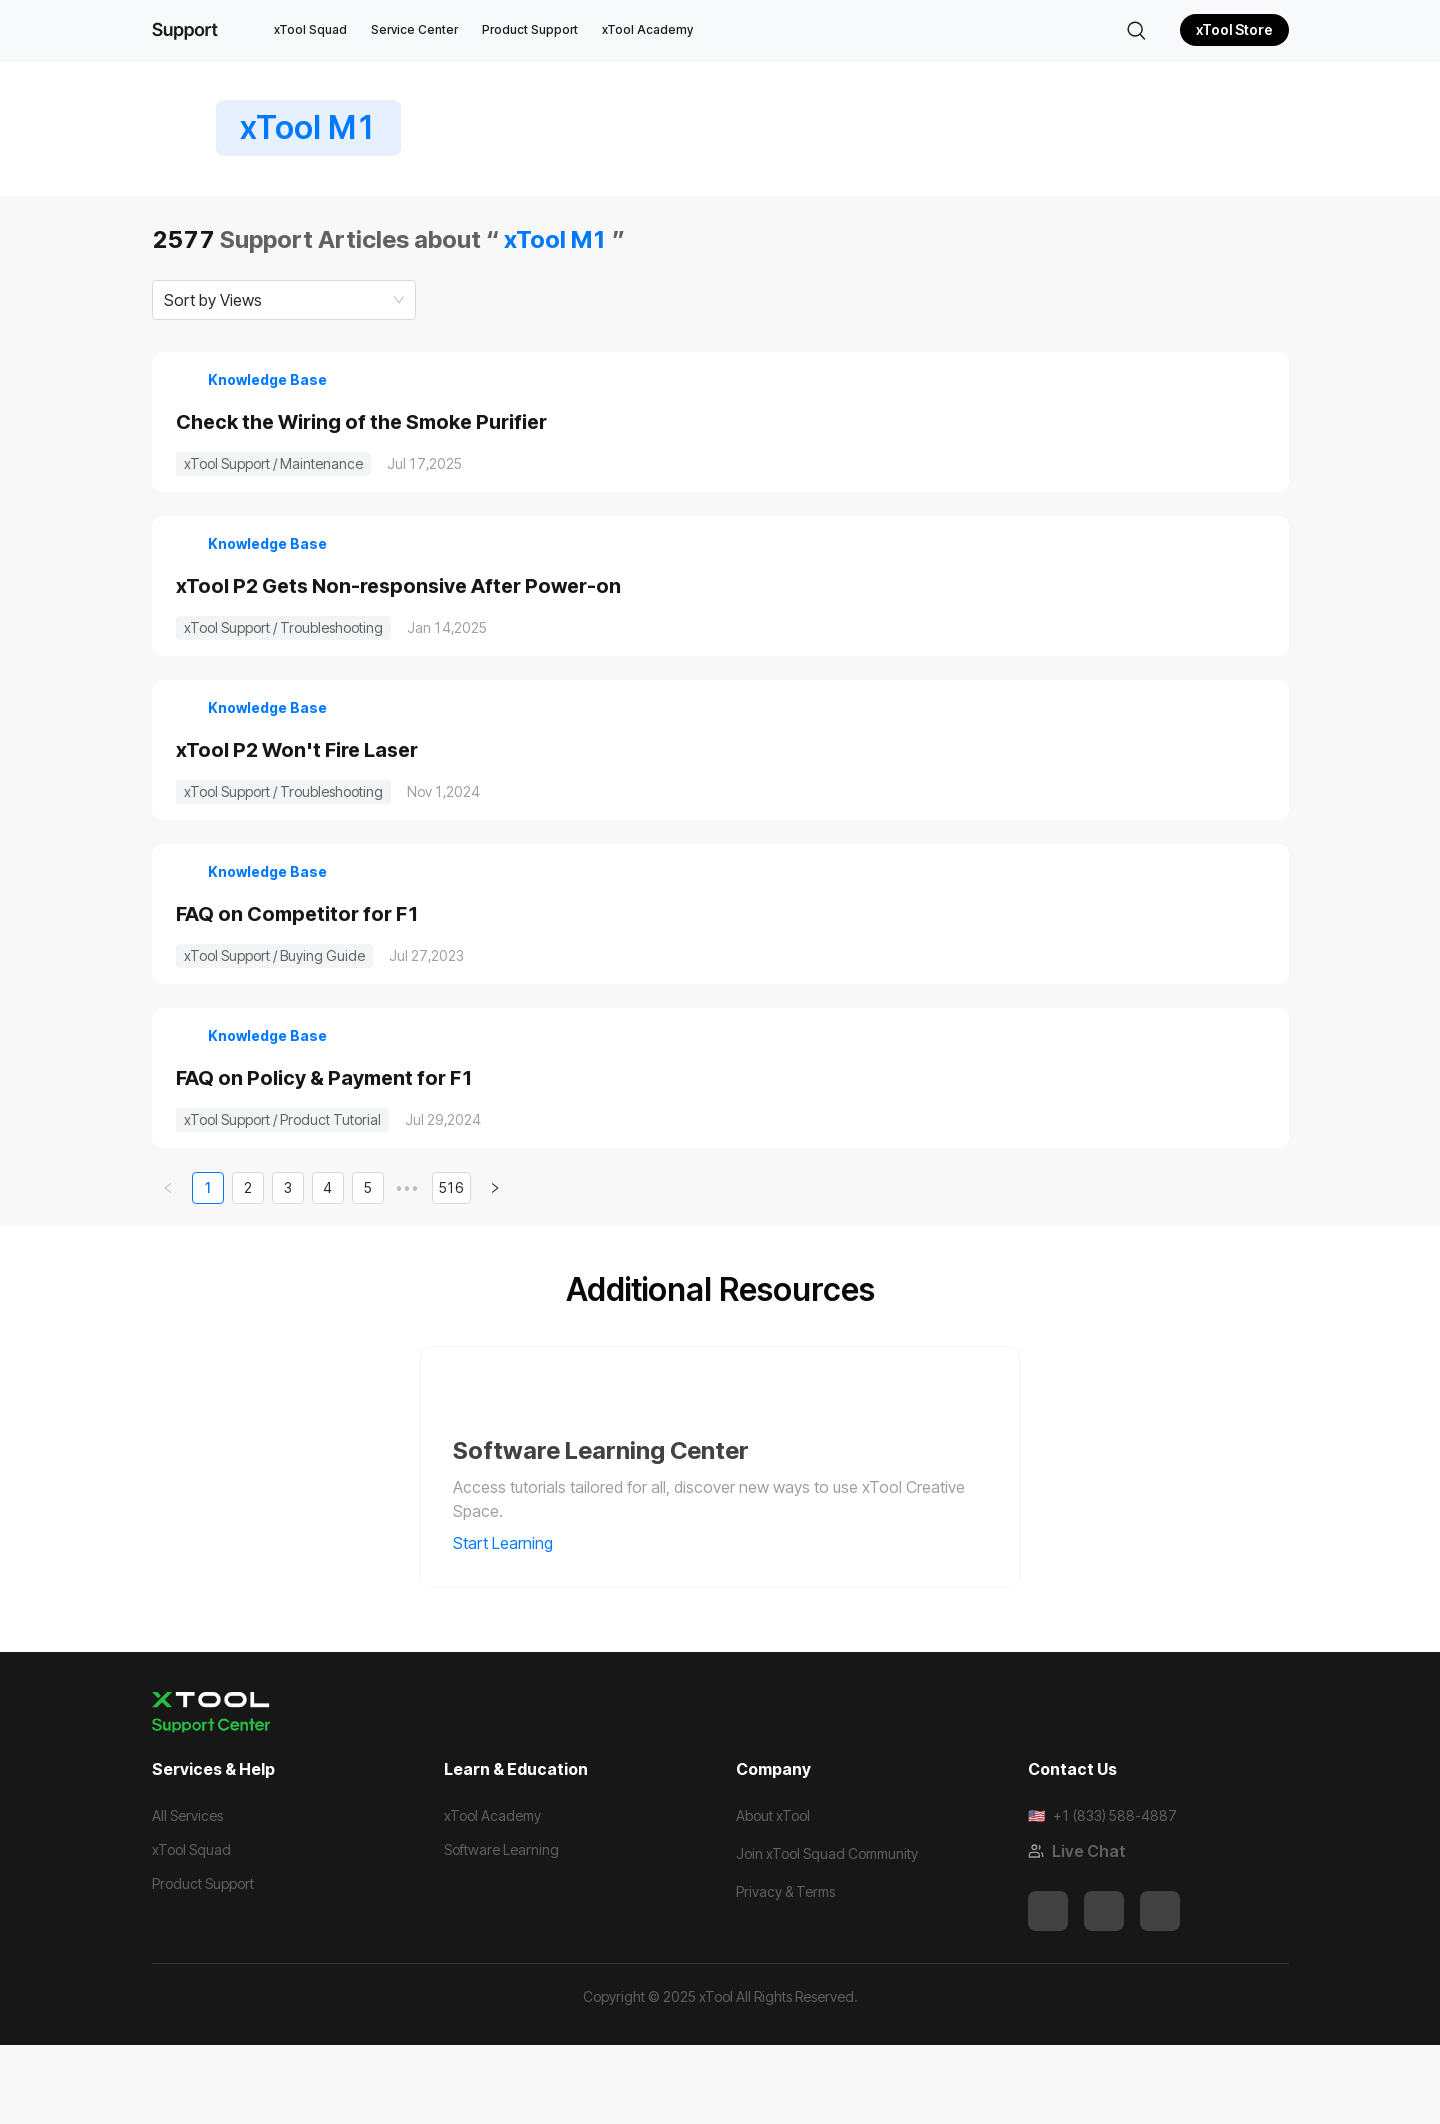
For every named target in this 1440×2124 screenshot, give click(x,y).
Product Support (530, 29)
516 (451, 1267)
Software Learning (501, 1928)
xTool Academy (647, 29)
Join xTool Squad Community (827, 1932)
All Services (187, 1894)
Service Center (414, 29)
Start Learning (516, 1623)
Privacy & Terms (785, 1970)
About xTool (773, 1894)
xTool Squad (310, 29)
